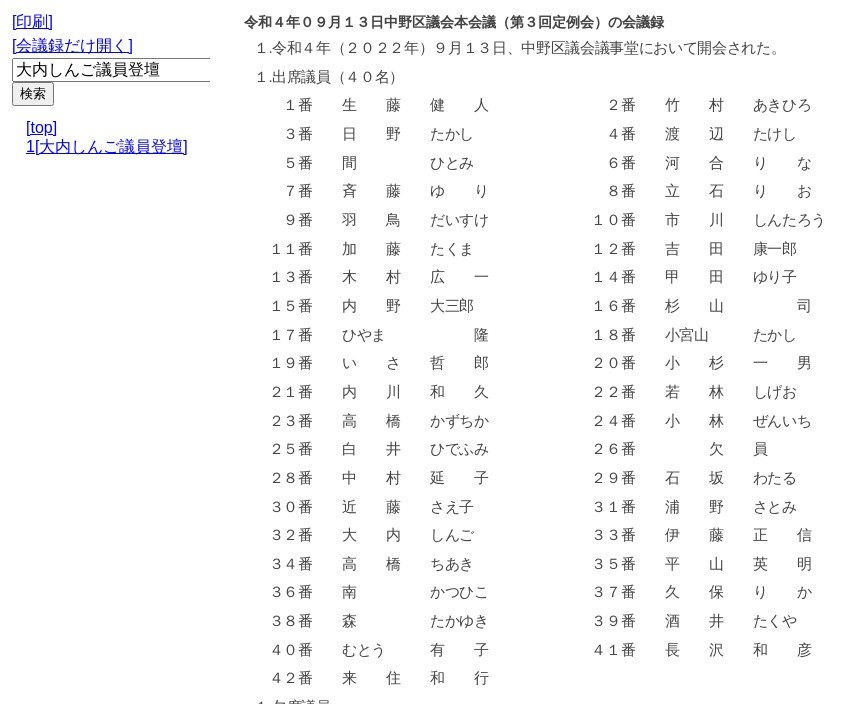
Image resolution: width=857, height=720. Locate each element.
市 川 (693, 220)
